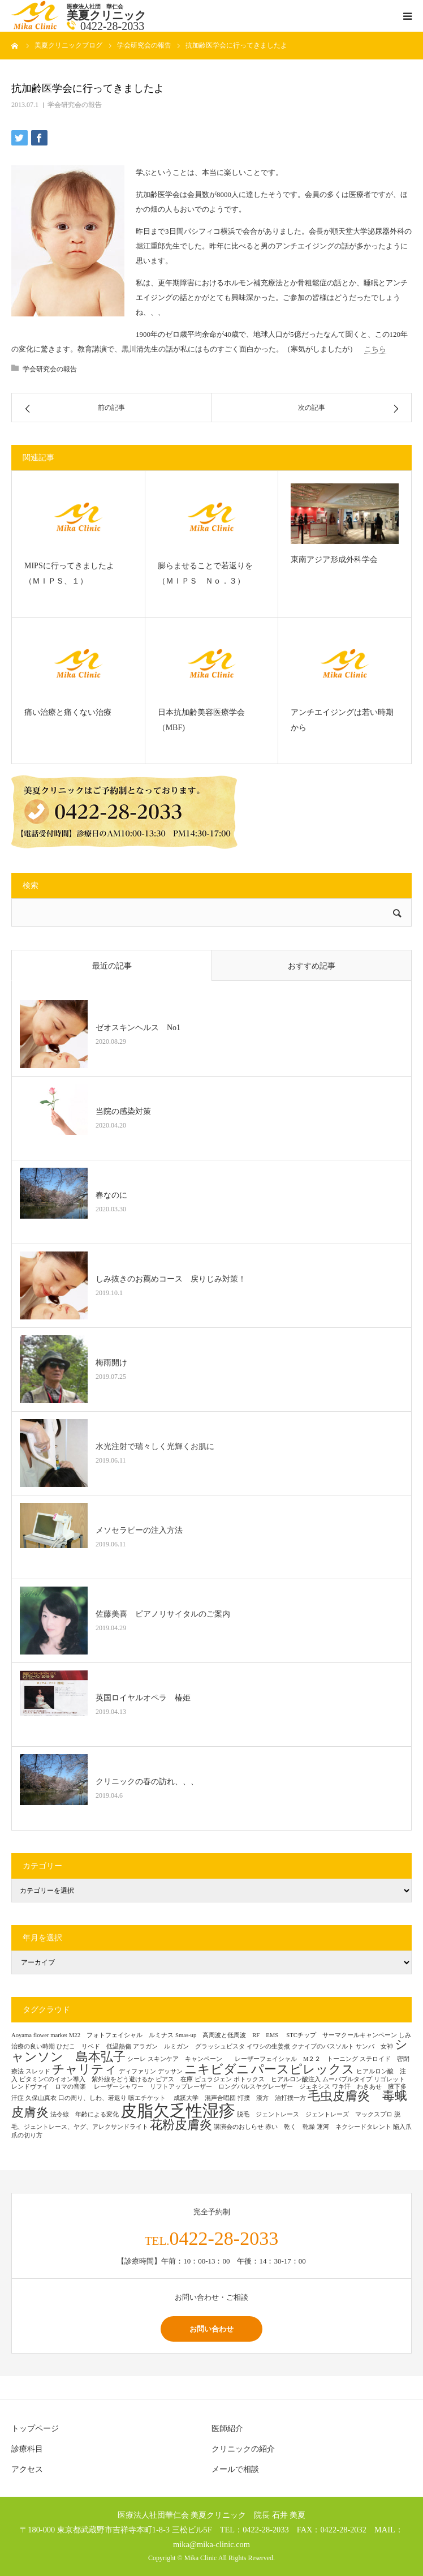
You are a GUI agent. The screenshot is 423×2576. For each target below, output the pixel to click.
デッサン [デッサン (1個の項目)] (170, 2071)
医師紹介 (227, 2428)
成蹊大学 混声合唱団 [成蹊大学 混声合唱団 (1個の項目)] (205, 2098)
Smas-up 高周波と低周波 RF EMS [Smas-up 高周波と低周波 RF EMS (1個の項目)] (229, 2035)
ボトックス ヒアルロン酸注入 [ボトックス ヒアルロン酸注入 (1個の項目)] (277, 2079)
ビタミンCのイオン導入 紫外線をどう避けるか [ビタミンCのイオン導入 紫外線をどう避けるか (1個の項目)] (86, 2079)
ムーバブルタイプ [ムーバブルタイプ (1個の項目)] (347, 2079)
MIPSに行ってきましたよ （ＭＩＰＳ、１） (73, 573)
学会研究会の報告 (75, 105)
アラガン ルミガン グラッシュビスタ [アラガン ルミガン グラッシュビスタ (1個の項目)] (189, 2046)
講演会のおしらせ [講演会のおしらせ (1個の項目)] (239, 2127)
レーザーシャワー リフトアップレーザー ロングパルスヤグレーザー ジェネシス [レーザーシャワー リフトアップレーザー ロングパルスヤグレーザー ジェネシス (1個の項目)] (212, 2087)
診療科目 (27, 2449)
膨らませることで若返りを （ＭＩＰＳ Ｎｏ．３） (209, 573)
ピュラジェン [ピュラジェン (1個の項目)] (213, 2079)
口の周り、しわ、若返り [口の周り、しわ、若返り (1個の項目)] (92, 2098)
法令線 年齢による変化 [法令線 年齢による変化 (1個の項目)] (84, 2114)
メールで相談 (235, 2469)
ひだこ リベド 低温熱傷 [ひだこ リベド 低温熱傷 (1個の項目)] (94, 2046)
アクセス (27, 2469)
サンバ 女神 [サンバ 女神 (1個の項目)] (374, 2046)
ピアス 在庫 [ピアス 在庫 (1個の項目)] (174, 2079)
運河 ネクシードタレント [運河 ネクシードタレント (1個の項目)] (354, 2127)
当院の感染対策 (123, 1111)
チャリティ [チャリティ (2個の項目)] (84, 2069)
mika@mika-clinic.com (211, 2544)
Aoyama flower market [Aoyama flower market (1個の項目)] (39, 2035)
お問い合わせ (211, 2329)
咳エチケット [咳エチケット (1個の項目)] (150, 2098)
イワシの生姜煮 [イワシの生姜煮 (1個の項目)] (268, 2046)
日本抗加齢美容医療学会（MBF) (201, 720)
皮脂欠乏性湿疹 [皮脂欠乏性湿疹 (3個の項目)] (177, 2111)
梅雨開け (111, 1362)
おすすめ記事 (311, 966)
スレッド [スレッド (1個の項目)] (37, 2071)
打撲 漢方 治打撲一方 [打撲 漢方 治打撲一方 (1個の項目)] (272, 2098)
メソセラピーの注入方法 (143, 1530)
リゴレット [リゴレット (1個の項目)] (389, 2079)
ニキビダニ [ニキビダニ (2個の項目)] (216, 2069)
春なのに (111, 1195)
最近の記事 (112, 966)
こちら (375, 349)
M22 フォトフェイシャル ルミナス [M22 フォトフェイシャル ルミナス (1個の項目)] (121, 2035)
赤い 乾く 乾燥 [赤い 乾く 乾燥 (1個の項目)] (290, 2127)
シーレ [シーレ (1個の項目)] (136, 2059)
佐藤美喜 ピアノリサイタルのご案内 (163, 1614)
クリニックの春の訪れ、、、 (147, 1781)
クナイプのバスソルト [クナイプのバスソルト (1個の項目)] (323, 2046)
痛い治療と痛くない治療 (71, 712)
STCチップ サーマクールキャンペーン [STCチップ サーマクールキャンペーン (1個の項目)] (341, 2035)
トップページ (35, 2428)
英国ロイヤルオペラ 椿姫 (143, 1698)
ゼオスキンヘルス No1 (138, 1027)
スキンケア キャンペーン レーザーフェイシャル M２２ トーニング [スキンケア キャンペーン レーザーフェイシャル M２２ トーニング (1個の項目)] (253, 2059)
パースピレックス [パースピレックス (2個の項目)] (303, 2069)
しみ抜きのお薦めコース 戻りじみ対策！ (171, 1279)
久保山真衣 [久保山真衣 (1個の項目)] (41, 2098)
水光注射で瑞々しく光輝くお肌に (155, 1446)
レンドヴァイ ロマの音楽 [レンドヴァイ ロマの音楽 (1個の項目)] (51, 2087)
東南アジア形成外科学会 (334, 559)
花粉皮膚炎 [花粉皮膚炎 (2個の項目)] (181, 2125)
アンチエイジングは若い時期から (342, 720)
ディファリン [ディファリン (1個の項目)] (137, 2071)
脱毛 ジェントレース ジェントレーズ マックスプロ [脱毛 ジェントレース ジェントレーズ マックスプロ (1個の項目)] (314, 2114)
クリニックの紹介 (243, 2449)
